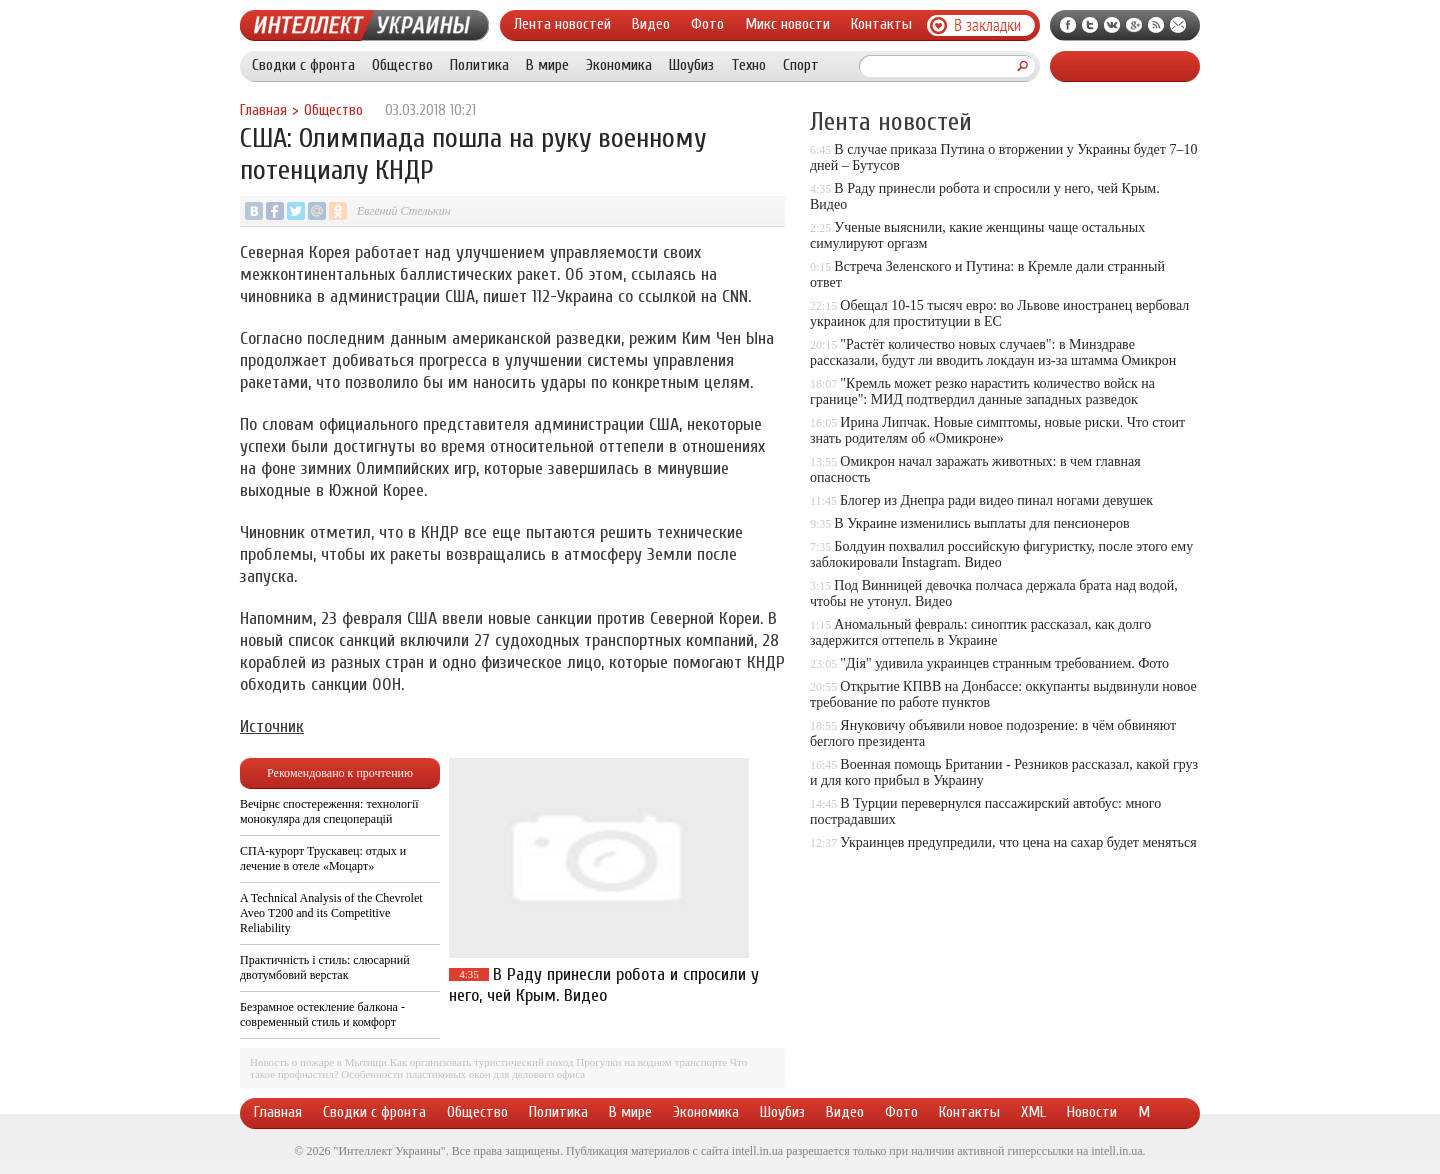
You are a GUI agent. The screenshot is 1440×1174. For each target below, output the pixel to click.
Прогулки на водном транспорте (651, 1062)
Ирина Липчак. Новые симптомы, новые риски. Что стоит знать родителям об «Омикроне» (997, 430)
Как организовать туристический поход (482, 1062)
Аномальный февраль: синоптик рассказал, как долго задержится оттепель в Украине (980, 632)
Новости (1092, 1112)
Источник (272, 726)
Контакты (881, 24)
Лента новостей (562, 24)
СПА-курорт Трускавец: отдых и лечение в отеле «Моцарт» (323, 858)
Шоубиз (691, 65)
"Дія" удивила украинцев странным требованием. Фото (1004, 663)
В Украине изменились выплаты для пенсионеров (981, 523)
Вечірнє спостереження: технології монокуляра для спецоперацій (329, 811)
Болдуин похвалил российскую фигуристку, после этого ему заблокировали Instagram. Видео (1001, 554)
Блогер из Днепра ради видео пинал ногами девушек (996, 500)
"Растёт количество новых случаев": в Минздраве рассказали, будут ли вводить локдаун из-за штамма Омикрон (993, 352)
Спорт (801, 65)
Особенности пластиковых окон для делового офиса (463, 1074)
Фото (707, 24)
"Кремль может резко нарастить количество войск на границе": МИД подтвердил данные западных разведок (982, 391)
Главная (263, 110)
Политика (479, 65)
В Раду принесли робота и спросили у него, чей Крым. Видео (604, 985)
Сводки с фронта (303, 65)
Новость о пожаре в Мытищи (318, 1062)
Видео (651, 24)
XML (1033, 1112)
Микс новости (787, 24)
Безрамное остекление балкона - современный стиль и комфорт (322, 1014)
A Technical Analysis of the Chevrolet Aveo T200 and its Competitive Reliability (331, 913)
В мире (547, 65)
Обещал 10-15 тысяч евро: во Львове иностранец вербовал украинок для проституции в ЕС (999, 313)
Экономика (619, 65)
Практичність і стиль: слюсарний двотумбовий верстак (325, 967)
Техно (748, 65)
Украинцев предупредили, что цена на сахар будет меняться (1018, 842)
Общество (402, 65)
